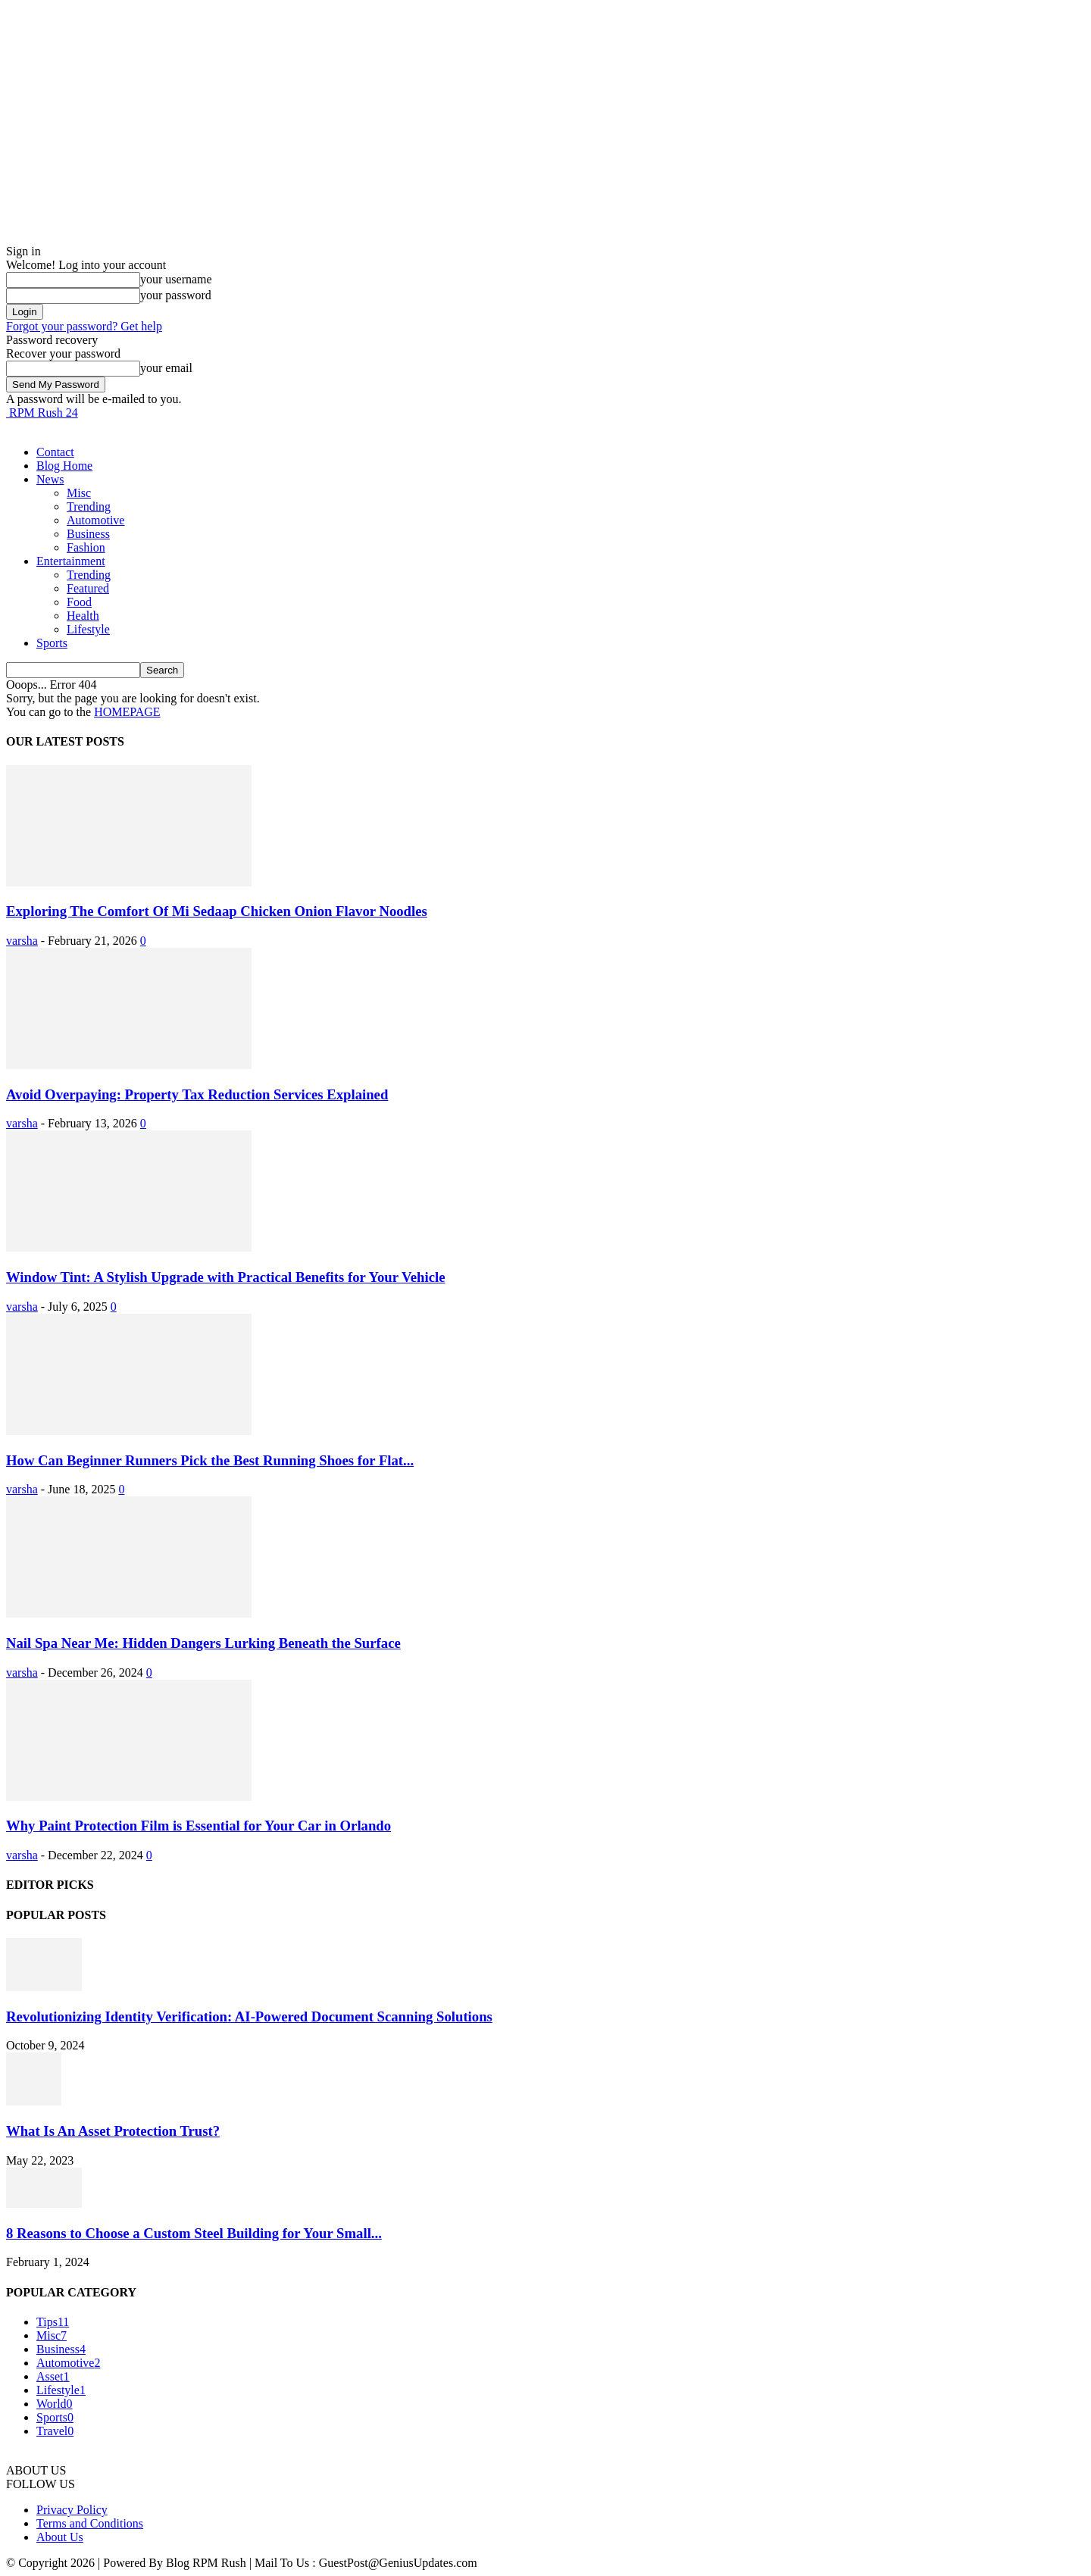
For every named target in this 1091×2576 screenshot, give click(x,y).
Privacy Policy (72, 2509)
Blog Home (64, 465)
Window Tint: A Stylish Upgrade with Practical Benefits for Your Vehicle (225, 1277)
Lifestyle (88, 629)
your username (176, 279)
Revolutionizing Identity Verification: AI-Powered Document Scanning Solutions (249, 2016)
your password (175, 295)
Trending (89, 506)
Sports (51, 642)
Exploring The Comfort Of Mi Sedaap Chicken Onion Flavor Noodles (216, 911)
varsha (22, 940)
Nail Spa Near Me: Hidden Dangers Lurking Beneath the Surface (203, 1643)
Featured (88, 588)
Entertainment (70, 561)
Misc (79, 492)
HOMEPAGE (127, 711)
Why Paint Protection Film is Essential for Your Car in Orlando (198, 1826)
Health (83, 615)
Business (88, 533)
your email (166, 367)
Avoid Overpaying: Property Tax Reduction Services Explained (197, 1094)
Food (79, 602)
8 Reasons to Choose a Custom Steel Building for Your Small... (194, 2233)
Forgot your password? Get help (84, 326)
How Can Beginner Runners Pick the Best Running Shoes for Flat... (210, 1460)
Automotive (95, 520)
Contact (55, 451)
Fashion (86, 547)
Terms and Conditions (89, 2523)
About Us (59, 2537)
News (50, 479)
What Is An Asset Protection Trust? (113, 2131)
